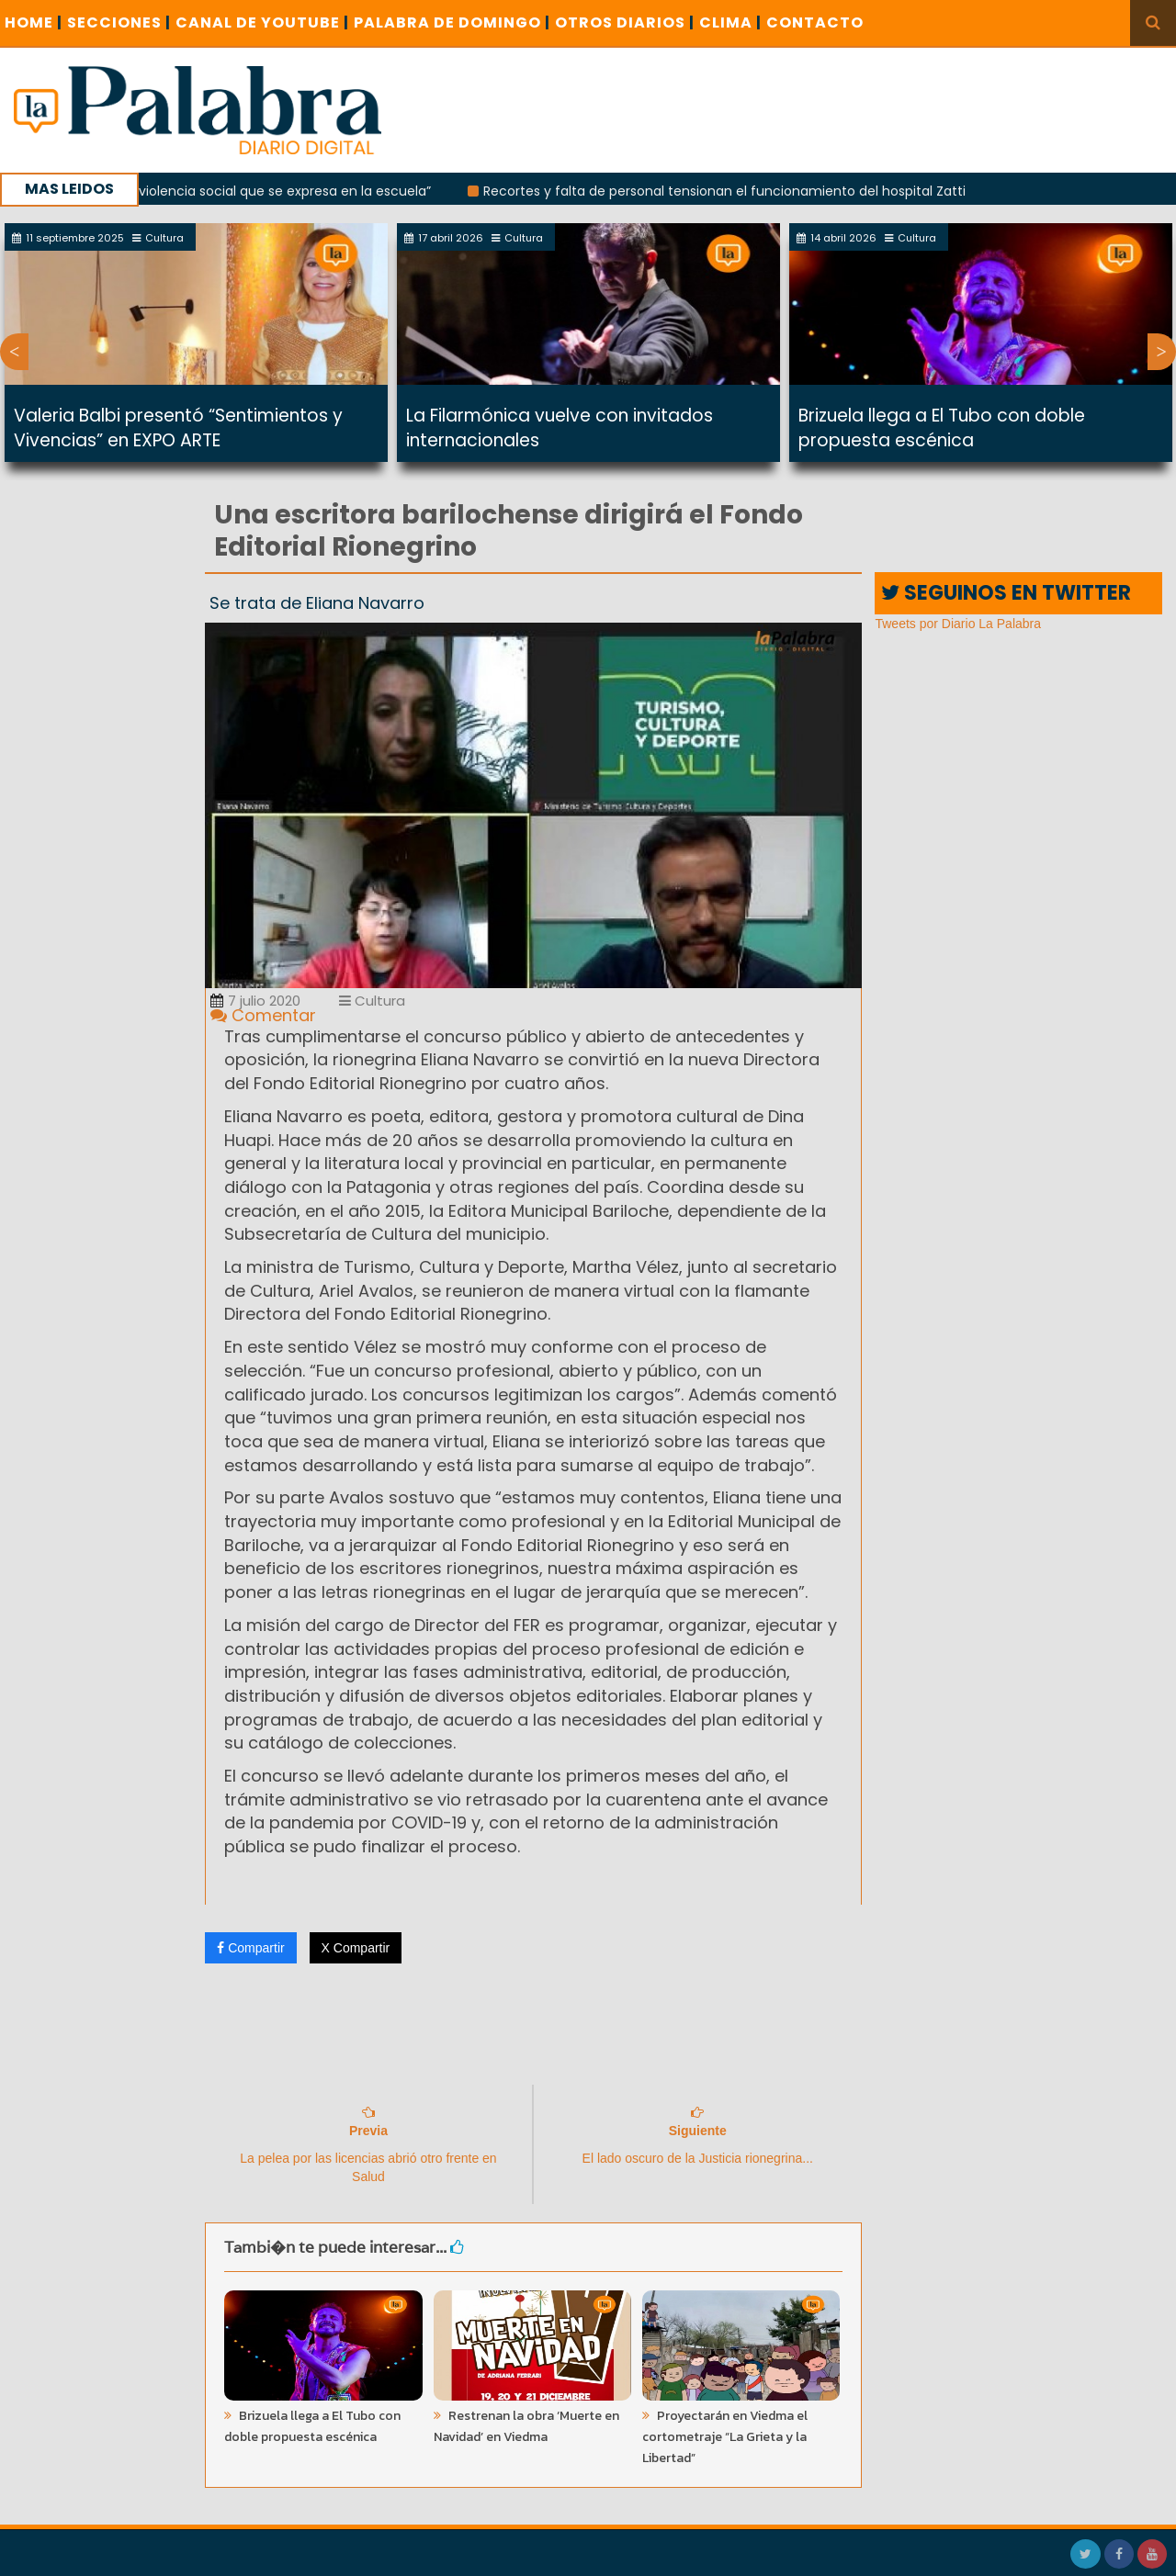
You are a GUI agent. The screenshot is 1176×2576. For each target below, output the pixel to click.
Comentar (263, 1015)
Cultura (372, 1000)
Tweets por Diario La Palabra (958, 623)
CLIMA (730, 22)
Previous (14, 351)
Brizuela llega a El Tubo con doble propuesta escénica (941, 428)
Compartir (250, 1947)
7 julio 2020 (255, 1000)
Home (33, 22)
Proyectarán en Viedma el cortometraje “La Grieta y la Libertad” (725, 2437)
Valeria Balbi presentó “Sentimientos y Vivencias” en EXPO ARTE (178, 428)
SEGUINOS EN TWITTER (1006, 593)
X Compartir (356, 1947)
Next (1162, 351)
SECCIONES (119, 22)
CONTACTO (815, 22)
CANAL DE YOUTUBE (262, 22)
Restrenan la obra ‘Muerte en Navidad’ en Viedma (526, 2426)
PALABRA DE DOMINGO (452, 22)
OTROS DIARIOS (625, 22)
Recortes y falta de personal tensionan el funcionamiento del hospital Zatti (733, 191)
